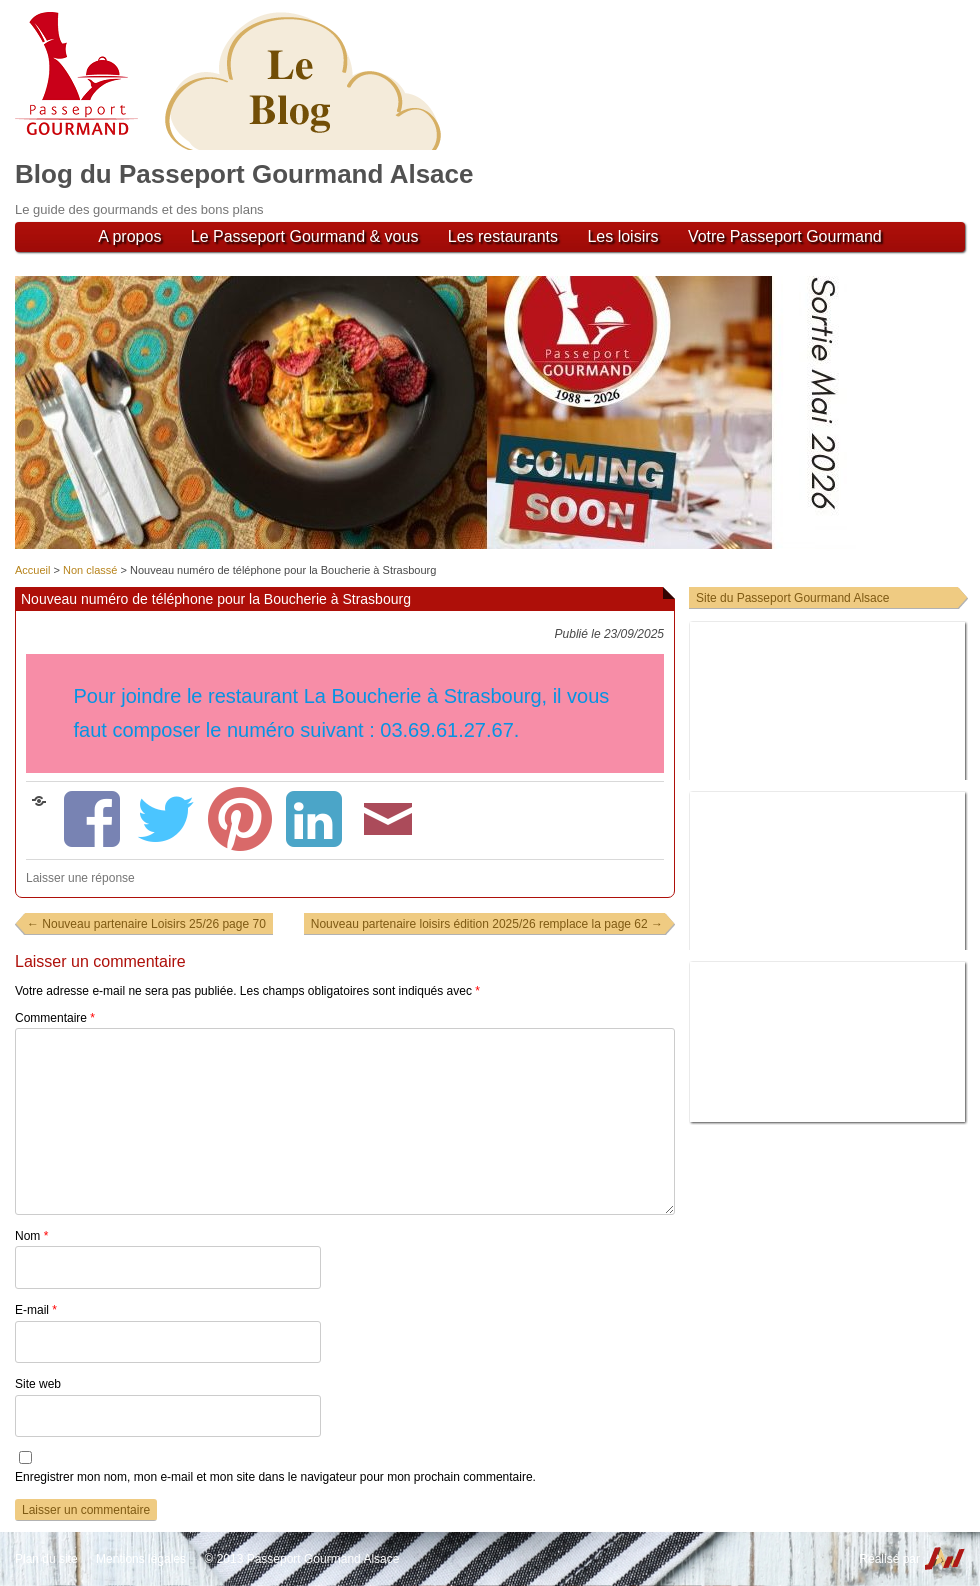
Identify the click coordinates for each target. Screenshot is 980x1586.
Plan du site (46, 1559)
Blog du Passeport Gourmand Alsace (244, 174)
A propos (129, 236)
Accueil (32, 570)
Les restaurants (503, 236)
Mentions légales (141, 1559)
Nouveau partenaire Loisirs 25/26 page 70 (146, 924)
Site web (38, 1384)
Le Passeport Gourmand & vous (305, 236)
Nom (31, 1236)
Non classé (90, 570)
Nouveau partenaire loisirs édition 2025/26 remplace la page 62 (487, 924)
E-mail (36, 1310)
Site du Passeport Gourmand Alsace (792, 598)
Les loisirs (622, 236)
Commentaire (55, 1018)
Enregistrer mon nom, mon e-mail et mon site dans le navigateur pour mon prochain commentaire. (275, 1477)
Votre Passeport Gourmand (785, 236)
